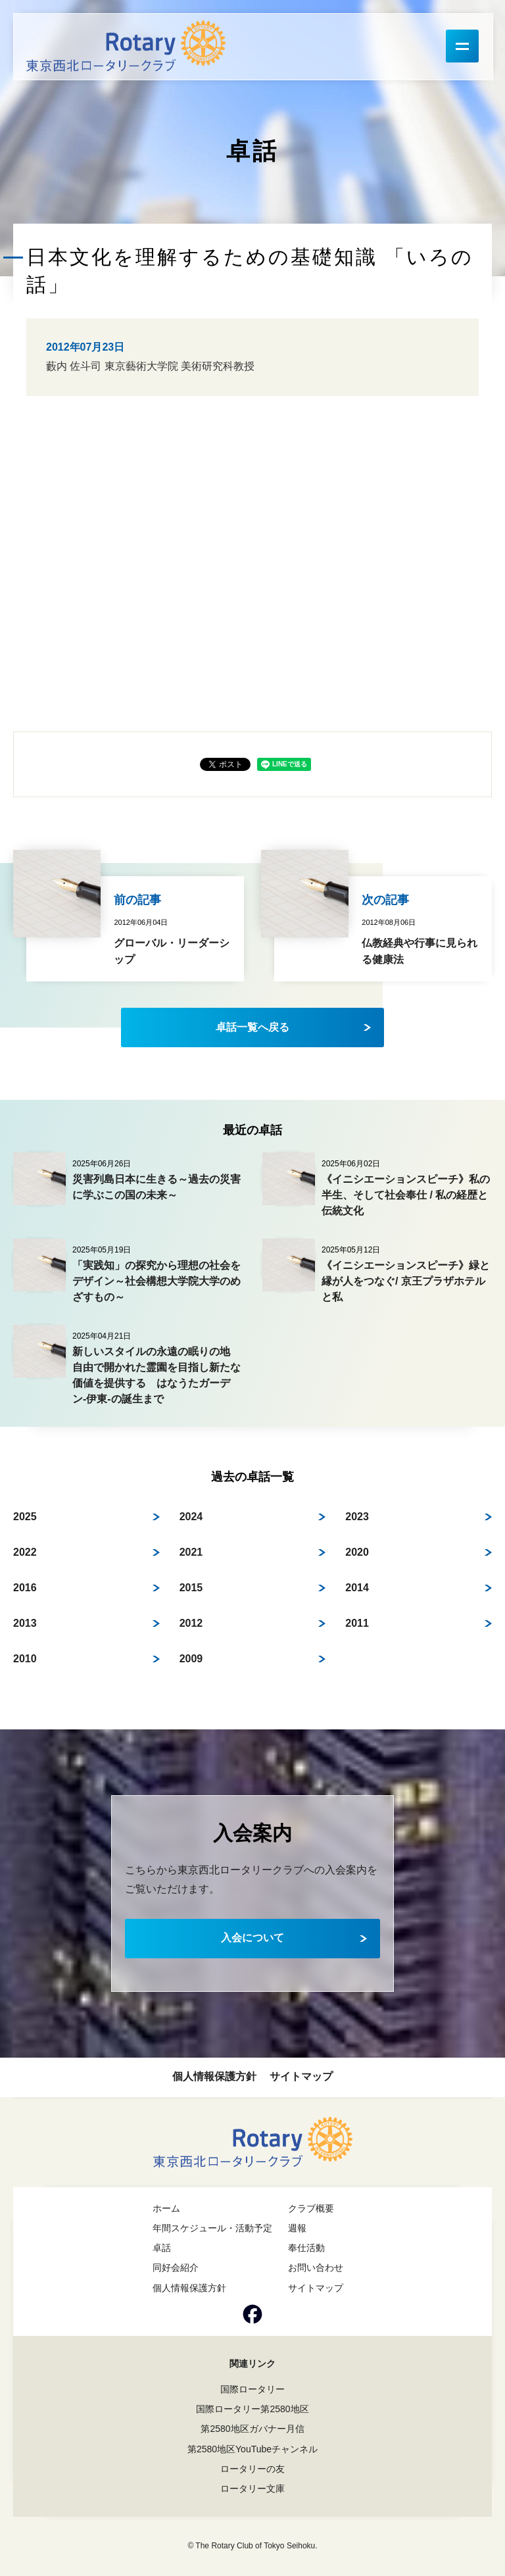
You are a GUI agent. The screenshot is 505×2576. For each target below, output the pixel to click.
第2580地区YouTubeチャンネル (252, 2449)
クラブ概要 (311, 2208)
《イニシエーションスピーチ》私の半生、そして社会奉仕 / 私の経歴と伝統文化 (406, 1195)
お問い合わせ (315, 2267)
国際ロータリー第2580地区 (252, 2409)
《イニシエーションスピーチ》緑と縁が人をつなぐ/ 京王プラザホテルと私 (406, 1281)
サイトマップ (301, 2076)
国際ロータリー (252, 2389)
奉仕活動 (306, 2247)
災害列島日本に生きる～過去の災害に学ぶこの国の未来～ (156, 1187)
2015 (191, 1587)
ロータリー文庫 (252, 2488)
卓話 (162, 2247)
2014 (357, 1587)
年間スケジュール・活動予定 (212, 2228)
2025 (25, 1516)
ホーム (166, 2208)
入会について (252, 1937)
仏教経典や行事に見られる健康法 (419, 951)
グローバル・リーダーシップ (171, 951)
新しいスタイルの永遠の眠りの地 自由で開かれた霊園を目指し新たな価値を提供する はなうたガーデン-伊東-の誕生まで (156, 1375)
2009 (191, 1658)
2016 (25, 1587)
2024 (191, 1516)
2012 (191, 1623)
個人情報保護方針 (214, 2076)
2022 (25, 1552)
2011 (357, 1623)
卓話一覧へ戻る (252, 1027)
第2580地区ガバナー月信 (252, 2428)
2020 (357, 1552)
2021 (191, 1552)
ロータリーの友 (252, 2469)
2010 (25, 1658)
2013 (25, 1623)
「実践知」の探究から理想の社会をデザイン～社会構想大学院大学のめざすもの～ (156, 1281)
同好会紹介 (176, 2267)
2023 (357, 1516)
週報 (297, 2228)
